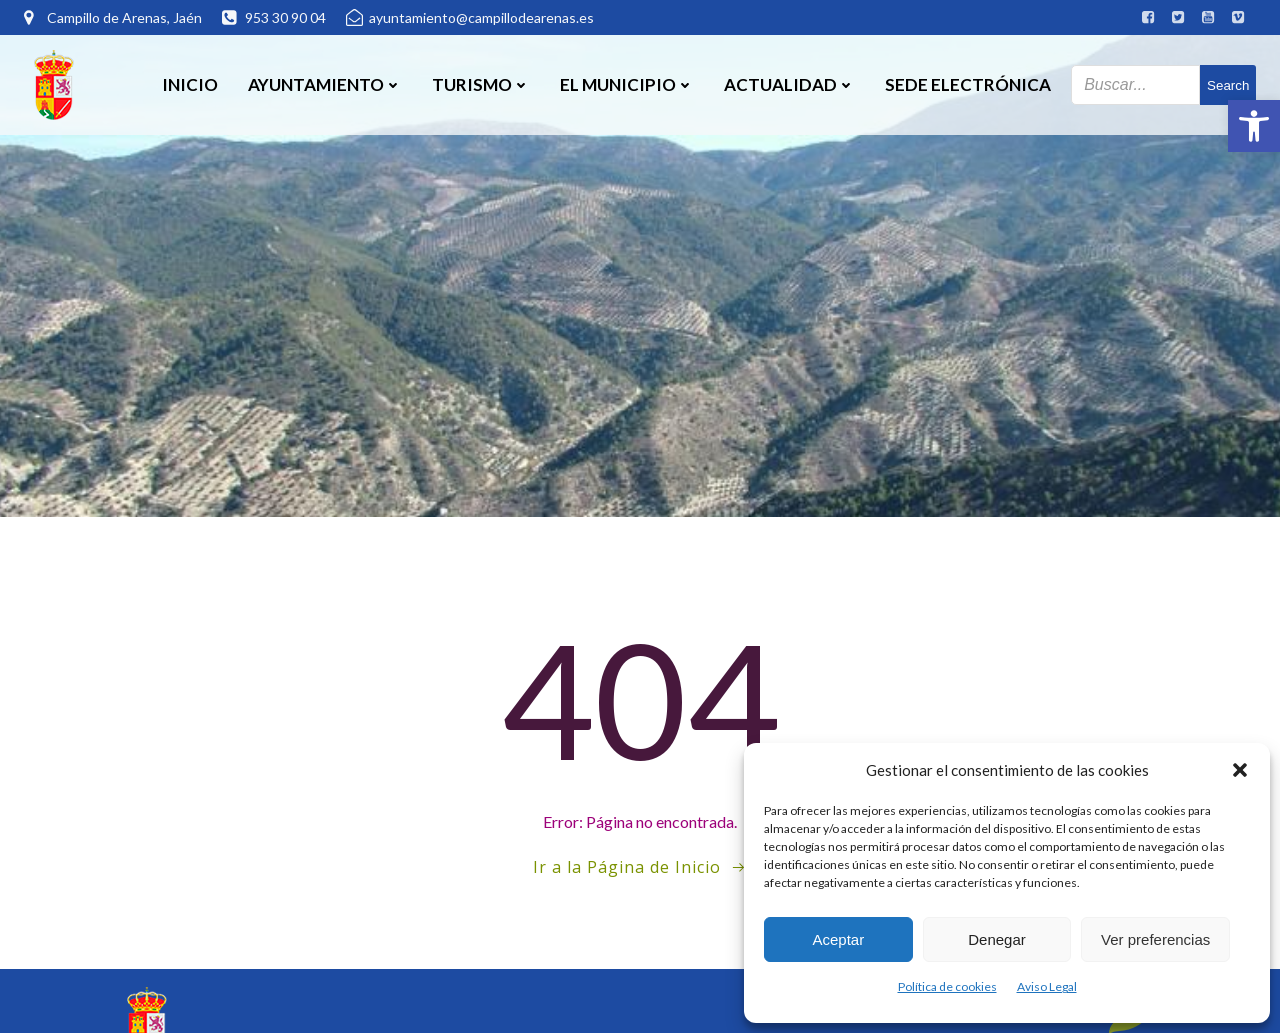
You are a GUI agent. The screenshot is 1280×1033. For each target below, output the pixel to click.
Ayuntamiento (325, 84)
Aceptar (838, 939)
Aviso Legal (1047, 986)
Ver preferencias (1155, 939)
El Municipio (627, 84)
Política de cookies (947, 986)
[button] (1254, 126)
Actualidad (789, 84)
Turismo (481, 84)
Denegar (997, 939)
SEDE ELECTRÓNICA (968, 84)
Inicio (190, 84)
